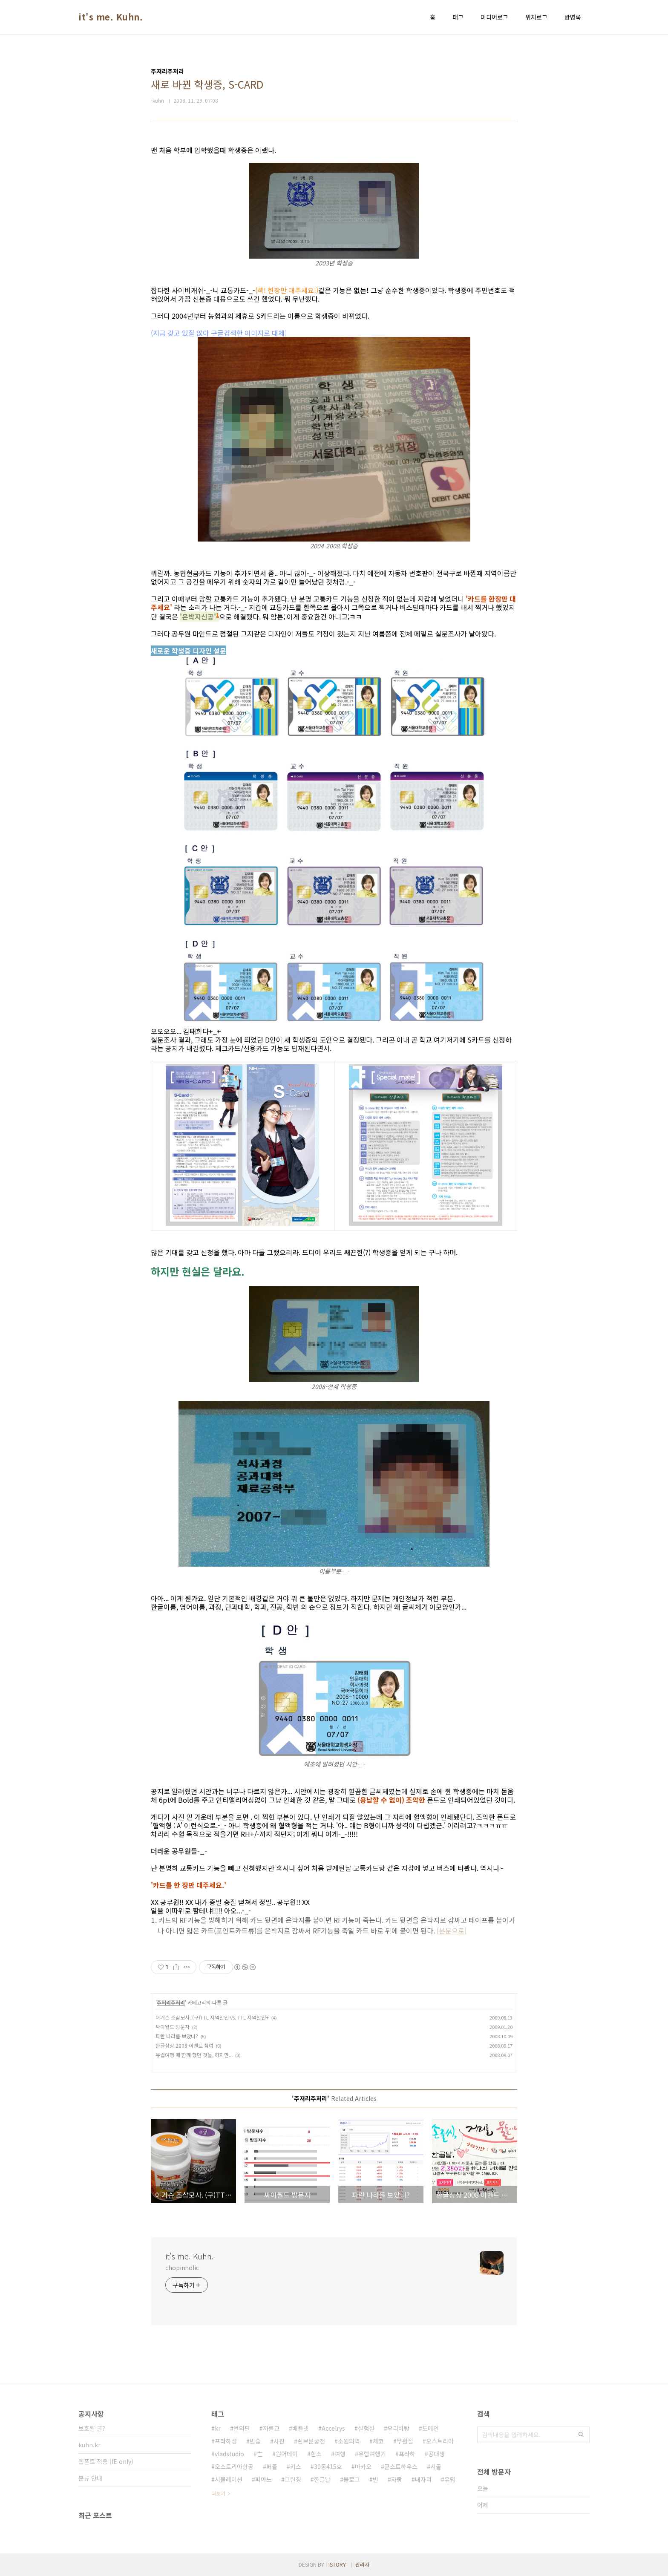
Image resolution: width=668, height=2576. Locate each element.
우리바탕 (398, 2428)
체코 (378, 2441)
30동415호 (328, 2466)
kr (218, 2428)
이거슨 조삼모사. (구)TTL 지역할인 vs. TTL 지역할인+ (212, 2017)
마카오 (363, 2466)
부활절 (405, 2441)
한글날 (322, 2479)
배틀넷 (300, 2428)
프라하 (407, 2453)
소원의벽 (349, 2441)
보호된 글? (91, 2428)
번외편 (241, 2428)
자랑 (396, 2479)
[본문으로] (451, 1930)
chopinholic (182, 2267)
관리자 (362, 2564)
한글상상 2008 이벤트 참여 (184, 2045)
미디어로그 (494, 17)
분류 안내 (90, 2478)
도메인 (430, 2428)
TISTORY (335, 2564)
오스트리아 (440, 2441)
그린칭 (293, 2479)
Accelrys (333, 2428)
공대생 (436, 2453)
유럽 (449, 2479)
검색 (581, 2434)
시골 (435, 2466)
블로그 (351, 2479)
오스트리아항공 (234, 2466)
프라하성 (226, 2441)
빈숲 (255, 2441)
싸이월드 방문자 (172, 2026)
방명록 (572, 17)
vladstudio (229, 2453)
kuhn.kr (89, 2445)
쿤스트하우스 (401, 2466)
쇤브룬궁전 (311, 2441)
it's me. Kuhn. (110, 17)
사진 (279, 2441)
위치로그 (536, 17)
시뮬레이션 (228, 2479)
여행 (340, 2453)
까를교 (271, 2428)
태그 (458, 17)
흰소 (316, 2453)
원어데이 (287, 2453)
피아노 (263, 2479)
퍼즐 (271, 2466)
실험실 (366, 2428)
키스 (295, 2466)
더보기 (218, 2493)
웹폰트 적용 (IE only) (105, 2461)
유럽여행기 (372, 2453)
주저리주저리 (171, 2002)
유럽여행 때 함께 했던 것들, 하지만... (194, 2054)
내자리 (423, 2479)
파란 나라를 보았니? (176, 2036)
